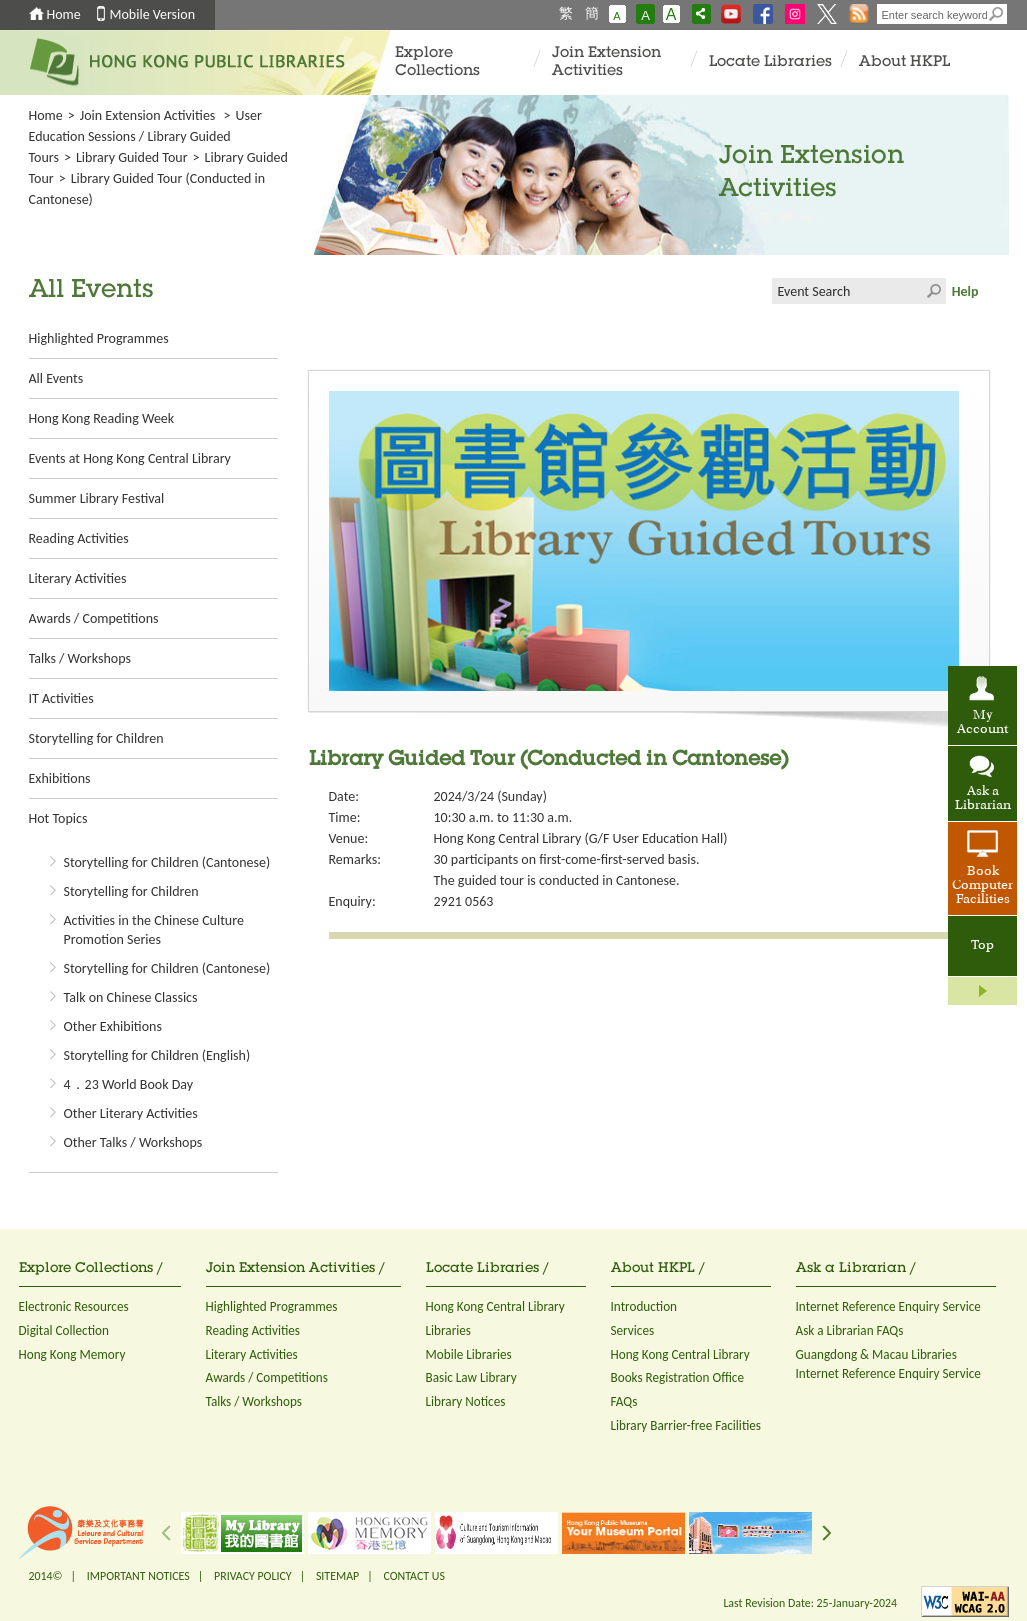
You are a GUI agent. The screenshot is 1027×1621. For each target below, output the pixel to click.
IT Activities (61, 698)
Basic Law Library (471, 1377)
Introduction (644, 1306)
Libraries (449, 1330)
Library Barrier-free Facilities (686, 1425)
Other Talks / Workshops (133, 1142)
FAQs (624, 1401)
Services (633, 1330)
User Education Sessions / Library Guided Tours (145, 136)
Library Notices (466, 1401)
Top (982, 946)
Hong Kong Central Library (495, 1306)
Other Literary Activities (131, 1113)
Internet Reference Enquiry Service (888, 1306)
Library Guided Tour (132, 157)
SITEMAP (337, 1576)
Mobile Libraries (469, 1354)
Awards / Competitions (94, 618)
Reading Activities (79, 538)
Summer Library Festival (97, 498)
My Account (982, 723)
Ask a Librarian (983, 799)
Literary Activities (78, 578)
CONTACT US (413, 1576)
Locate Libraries (770, 62)
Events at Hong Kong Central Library (130, 458)
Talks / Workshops (80, 658)
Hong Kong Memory (72, 1354)
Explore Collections (437, 62)
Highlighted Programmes (99, 338)
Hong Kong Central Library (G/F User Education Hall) (581, 838)
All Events (56, 378)
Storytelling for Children (96, 738)
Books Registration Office (678, 1377)
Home (64, 14)
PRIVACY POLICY (253, 1576)
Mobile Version (153, 14)
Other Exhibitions (113, 1026)
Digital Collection (64, 1330)
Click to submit (933, 291)
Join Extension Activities (606, 62)
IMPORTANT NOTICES (138, 1576)
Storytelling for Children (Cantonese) (167, 862)
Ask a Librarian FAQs (850, 1330)
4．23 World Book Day (129, 1084)
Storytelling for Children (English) (157, 1055)
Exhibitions (60, 778)
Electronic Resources (74, 1306)
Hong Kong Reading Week (102, 418)
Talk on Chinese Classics (131, 997)
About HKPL (904, 62)
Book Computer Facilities (982, 886)
